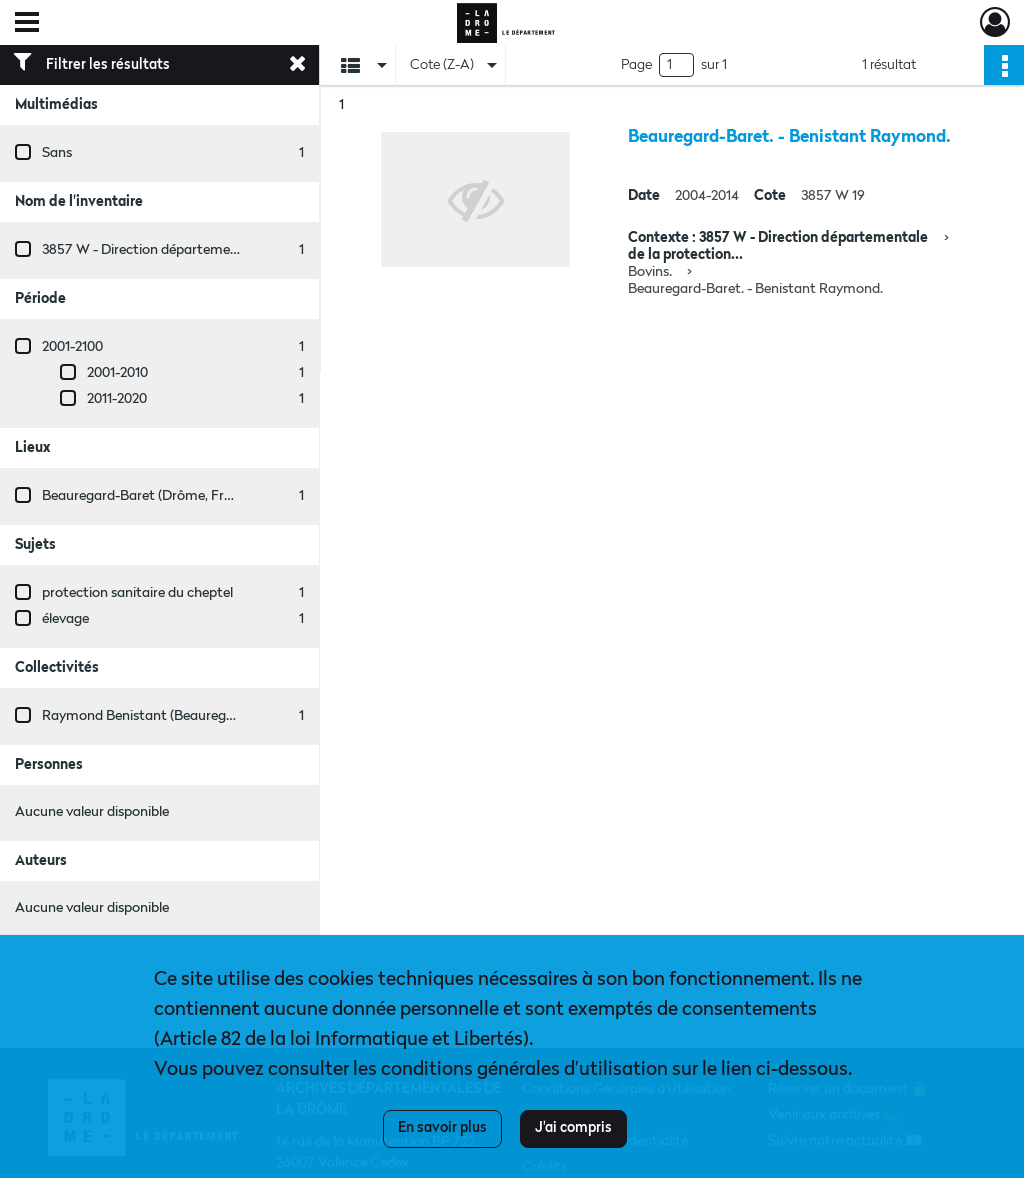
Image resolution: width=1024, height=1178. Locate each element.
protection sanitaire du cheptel (137, 593)
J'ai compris (573, 1128)
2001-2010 (117, 373)
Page (636, 65)
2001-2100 (72, 347)
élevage (65, 619)
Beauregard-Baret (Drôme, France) (150, 496)
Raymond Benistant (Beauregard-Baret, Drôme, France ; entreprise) (251, 716)
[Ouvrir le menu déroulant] (27, 24)
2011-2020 (117, 399)
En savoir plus (442, 1128)
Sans (57, 153)
